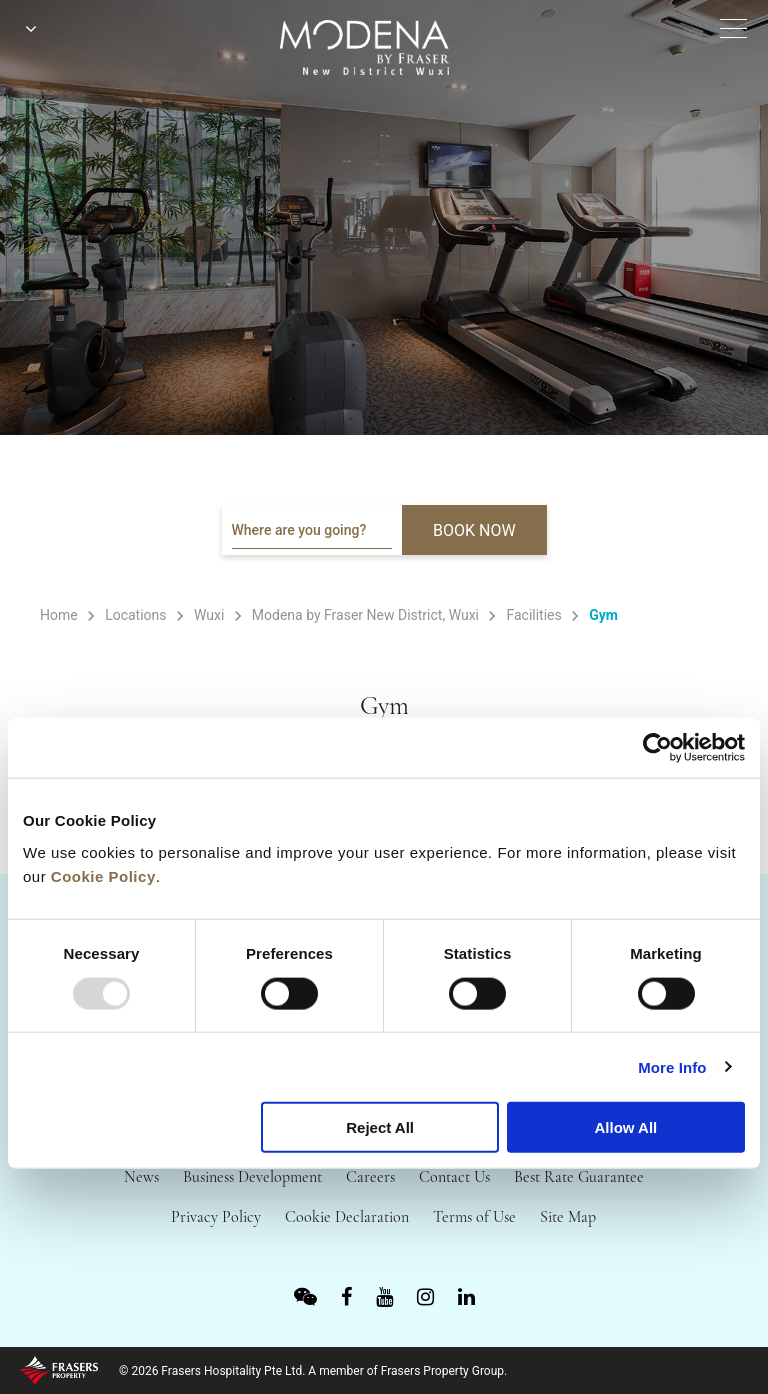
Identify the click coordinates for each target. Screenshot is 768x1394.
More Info (672, 1066)
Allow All (625, 1127)
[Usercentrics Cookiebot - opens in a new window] (657, 748)
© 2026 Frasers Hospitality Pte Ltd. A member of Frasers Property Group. (313, 1371)
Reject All (380, 1127)
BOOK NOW (474, 530)
